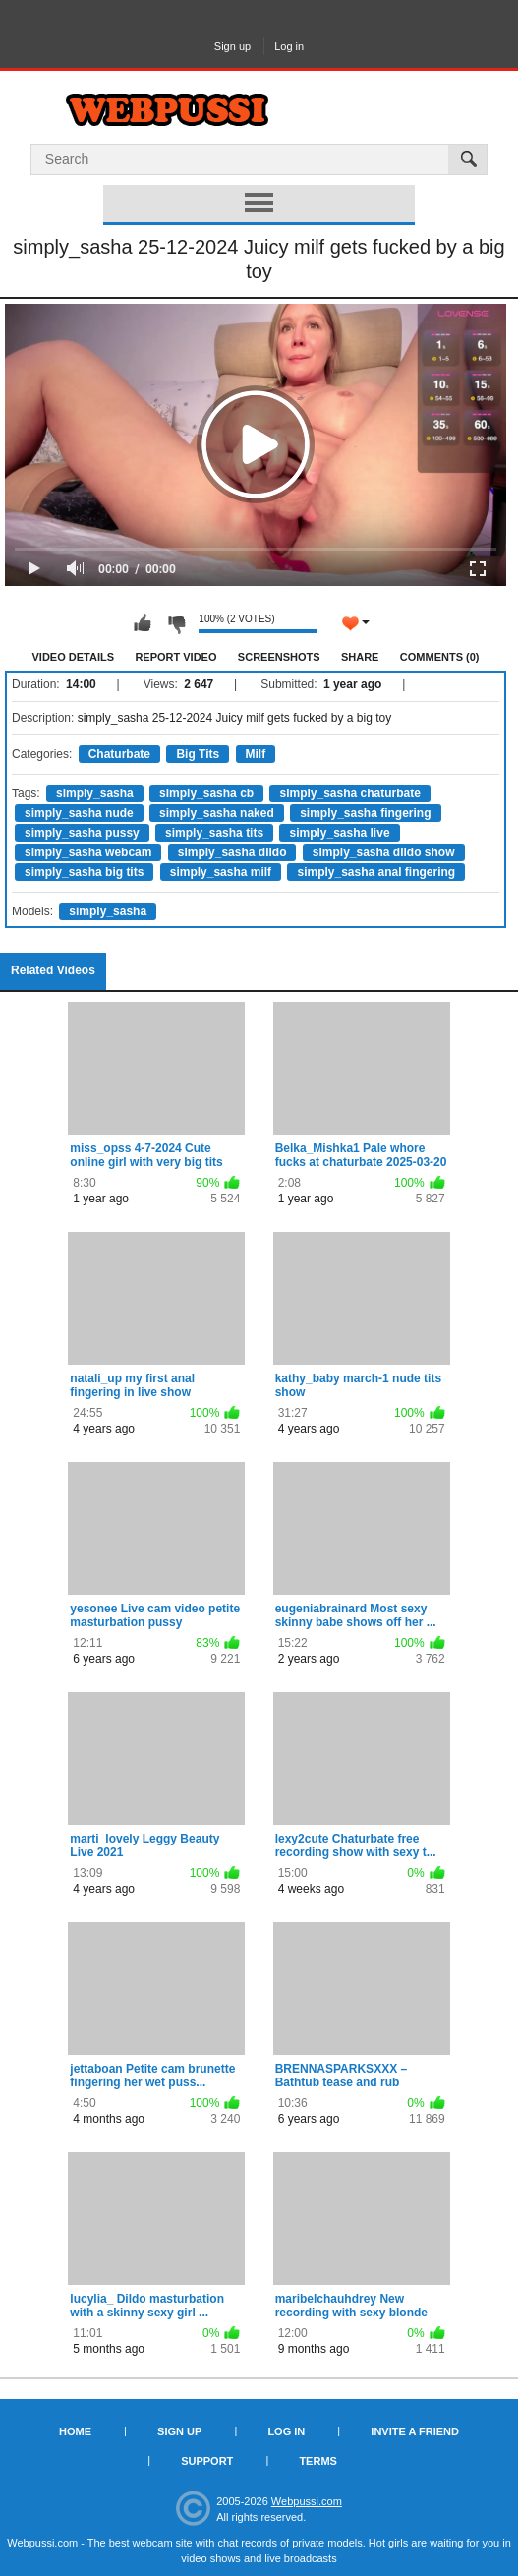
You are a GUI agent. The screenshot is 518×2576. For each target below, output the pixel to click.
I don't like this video (176, 623)
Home (75, 2431)
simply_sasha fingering (365, 813)
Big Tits (197, 754)
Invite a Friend (415, 2431)
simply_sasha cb (206, 793)
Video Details (73, 657)
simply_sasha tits (214, 833)
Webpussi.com (306, 2501)
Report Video (175, 657)
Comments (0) (440, 657)
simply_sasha (95, 793)
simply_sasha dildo (232, 852)
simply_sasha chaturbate (349, 793)
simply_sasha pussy (82, 833)
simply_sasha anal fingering (376, 872)
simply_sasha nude (79, 813)
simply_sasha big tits (84, 872)
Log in (289, 46)
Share (360, 657)
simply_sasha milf (220, 872)
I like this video (142, 623)
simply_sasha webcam (88, 852)
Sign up (232, 46)
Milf (256, 754)
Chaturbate (119, 754)
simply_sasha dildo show (384, 852)
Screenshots (279, 657)
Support (207, 2461)
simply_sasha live (339, 833)
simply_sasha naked (216, 813)
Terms (318, 2461)
